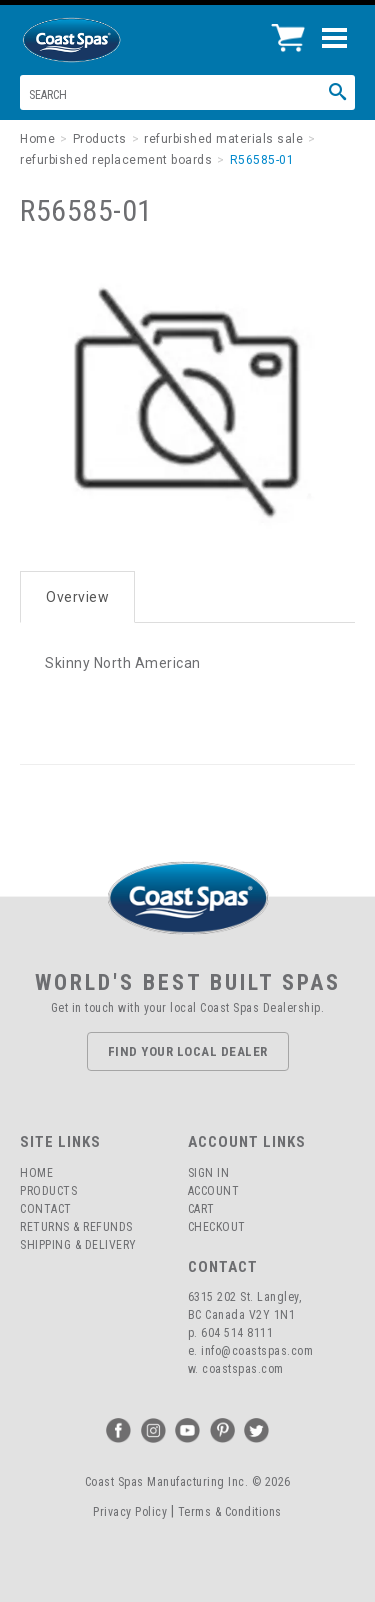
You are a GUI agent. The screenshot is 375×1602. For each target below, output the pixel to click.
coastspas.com (243, 1369)
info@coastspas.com (257, 1351)
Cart (201, 1209)
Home (36, 1173)
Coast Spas (105, 40)
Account (214, 1191)
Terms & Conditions (230, 1512)
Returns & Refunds (76, 1227)
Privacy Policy (130, 1512)
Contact (46, 1209)
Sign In (209, 1173)
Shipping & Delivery (78, 1245)
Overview (77, 597)
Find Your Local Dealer (188, 1051)
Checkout (217, 1227)
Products (48, 1191)
